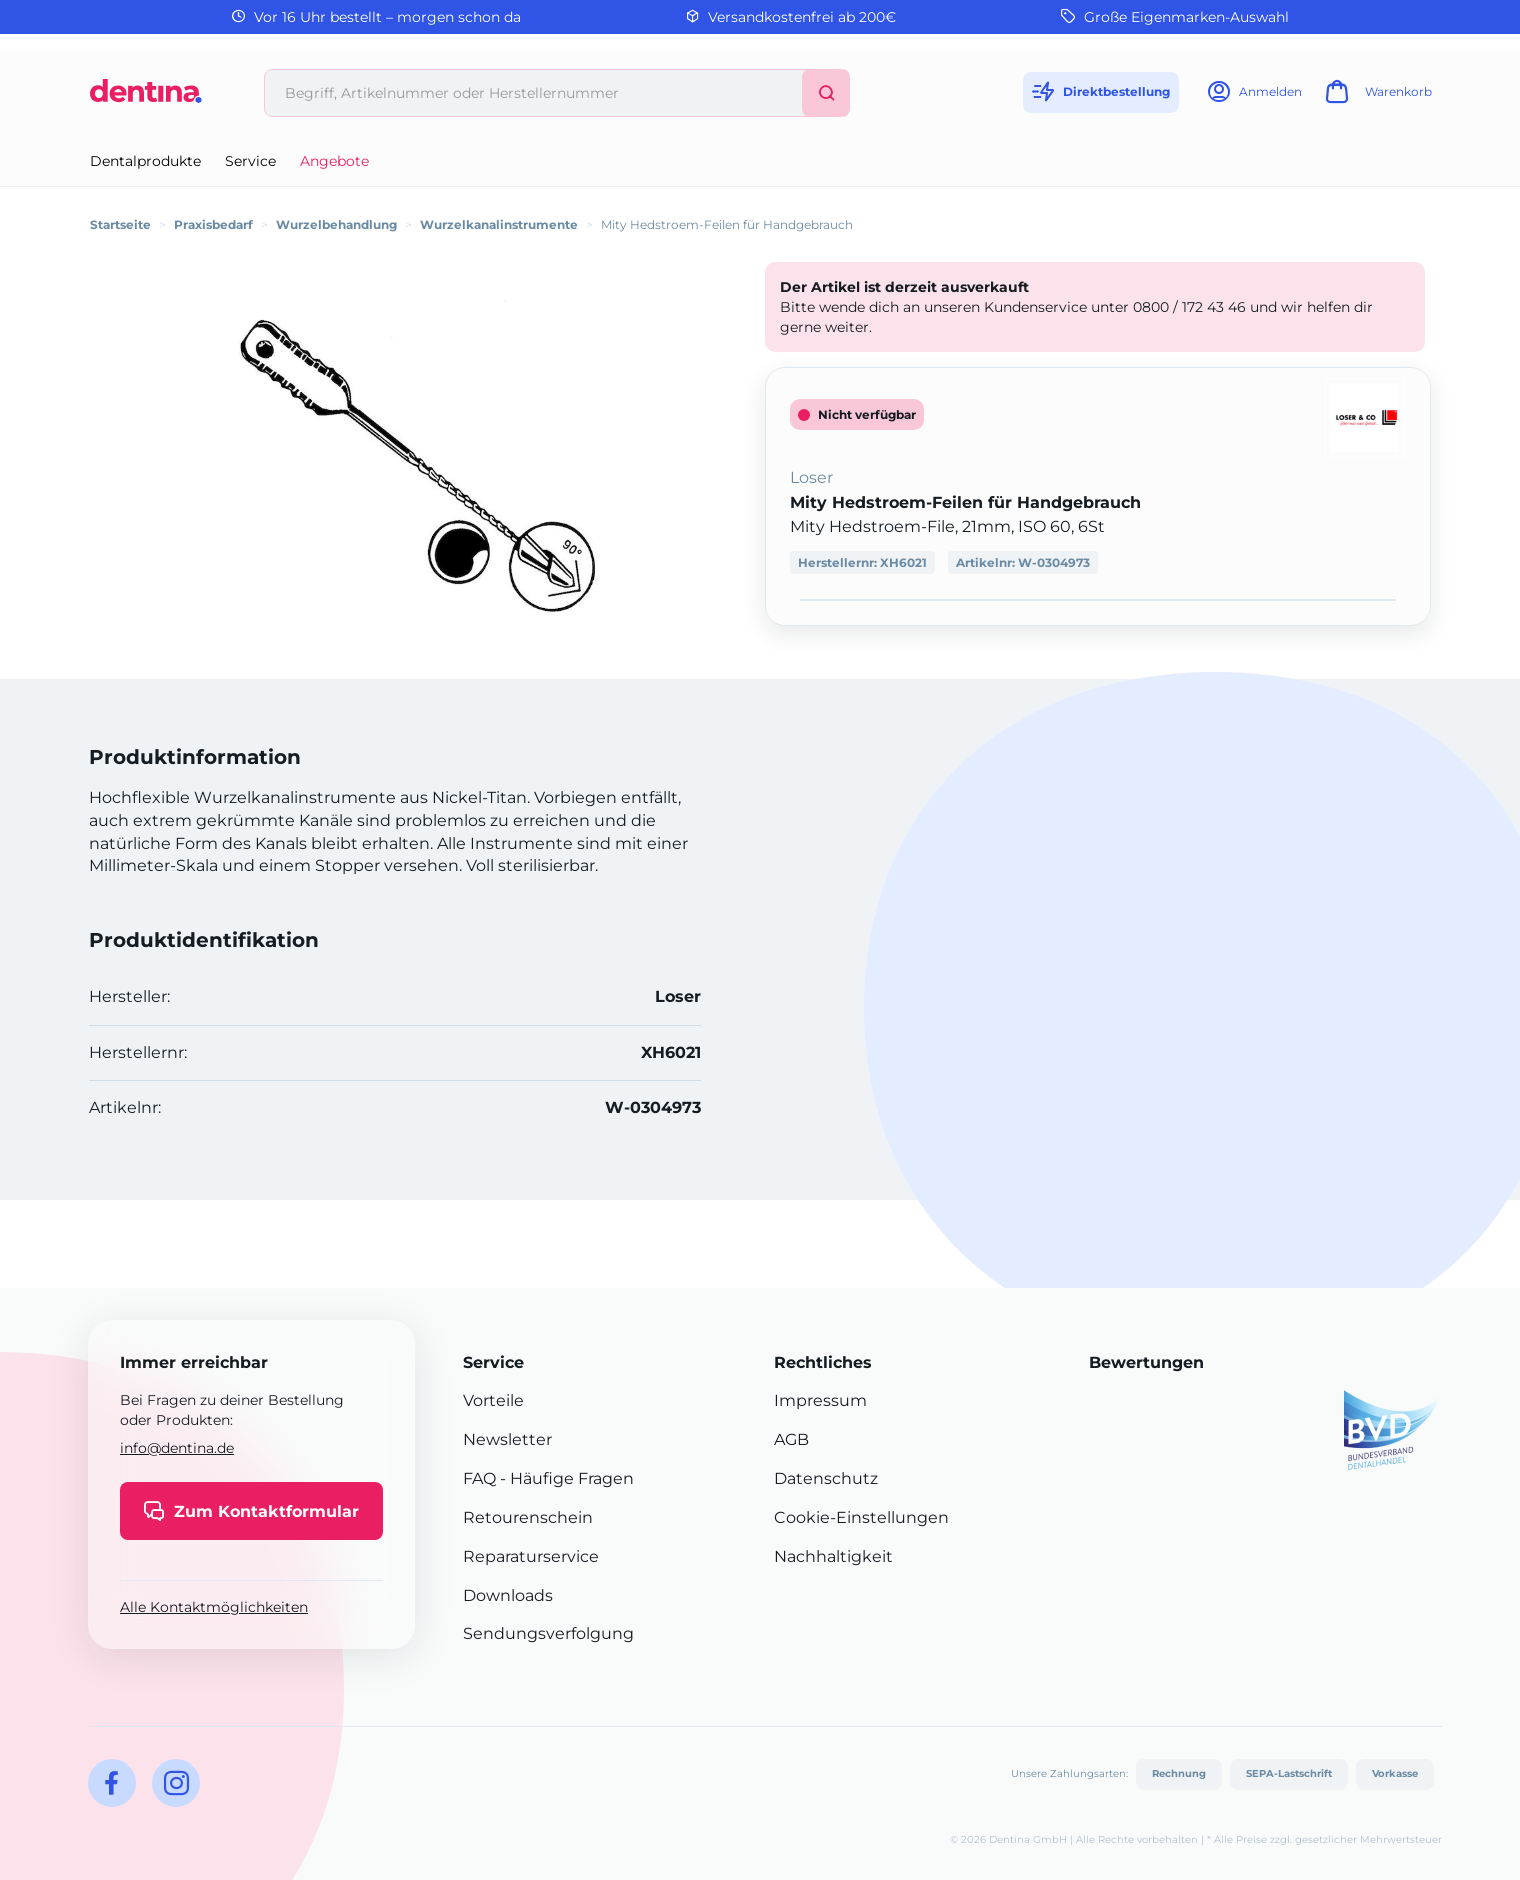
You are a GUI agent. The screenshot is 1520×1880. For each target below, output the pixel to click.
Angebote (334, 161)
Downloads (508, 1595)
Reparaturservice (531, 1556)
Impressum (820, 1400)
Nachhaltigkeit (833, 1556)
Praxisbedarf (213, 224)
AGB (791, 1439)
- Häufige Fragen (565, 1478)
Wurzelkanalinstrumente (499, 224)
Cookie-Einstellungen (861, 1517)
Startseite (120, 224)
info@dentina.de (177, 1448)
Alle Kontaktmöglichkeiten (214, 1607)
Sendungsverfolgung (548, 1633)
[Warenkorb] (1376, 97)
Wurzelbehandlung (336, 224)
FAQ (479, 1478)
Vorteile (493, 1400)
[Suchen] (826, 93)
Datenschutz (826, 1478)
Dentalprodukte (145, 161)
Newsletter (507, 1439)
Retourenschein (528, 1517)
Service (250, 161)
